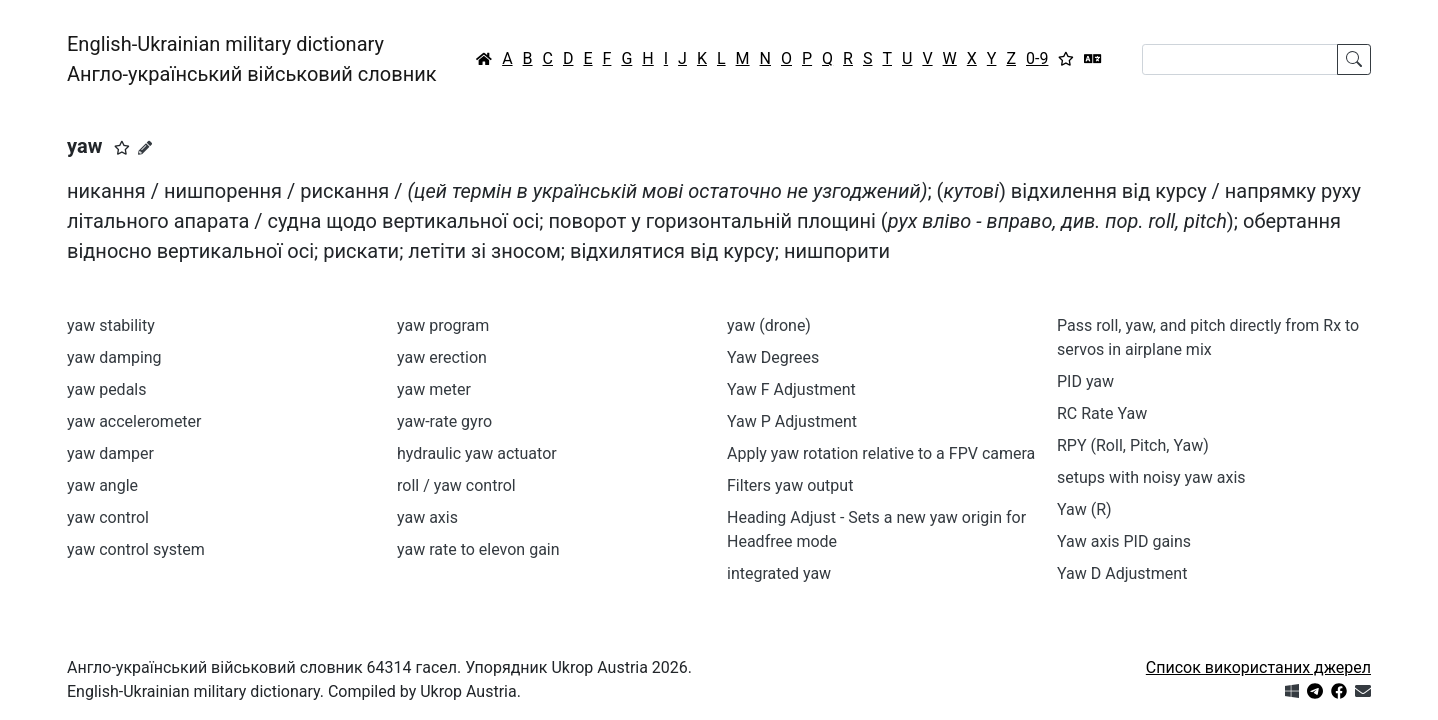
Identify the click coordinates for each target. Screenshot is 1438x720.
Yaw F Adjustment (791, 389)
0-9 (1037, 58)
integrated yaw (779, 573)
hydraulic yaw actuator (477, 453)
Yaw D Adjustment (1122, 573)
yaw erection (442, 357)
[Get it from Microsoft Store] (1292, 691)
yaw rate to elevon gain (478, 549)
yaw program (443, 325)
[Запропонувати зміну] (145, 148)
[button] (122, 148)
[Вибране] (1066, 59)
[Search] (1240, 59)
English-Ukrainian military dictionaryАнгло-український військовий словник (252, 59)
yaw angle (102, 485)
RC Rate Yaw (1102, 413)
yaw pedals (107, 389)
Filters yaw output (790, 485)
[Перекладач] (1093, 59)
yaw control (108, 517)
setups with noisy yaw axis (1151, 477)
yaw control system (136, 549)
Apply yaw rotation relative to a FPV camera (881, 453)
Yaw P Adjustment (792, 421)
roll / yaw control (456, 485)
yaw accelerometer (134, 421)
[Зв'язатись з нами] (1363, 691)
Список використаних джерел (1258, 667)
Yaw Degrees (773, 357)
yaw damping (114, 357)
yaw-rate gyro (444, 421)
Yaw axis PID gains (1124, 541)
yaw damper (110, 453)
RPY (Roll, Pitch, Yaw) (1133, 445)
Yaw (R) (1084, 509)
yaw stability (111, 325)
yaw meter (434, 389)
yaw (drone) (769, 325)
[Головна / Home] (484, 59)
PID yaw (1085, 381)
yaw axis (431, 517)
